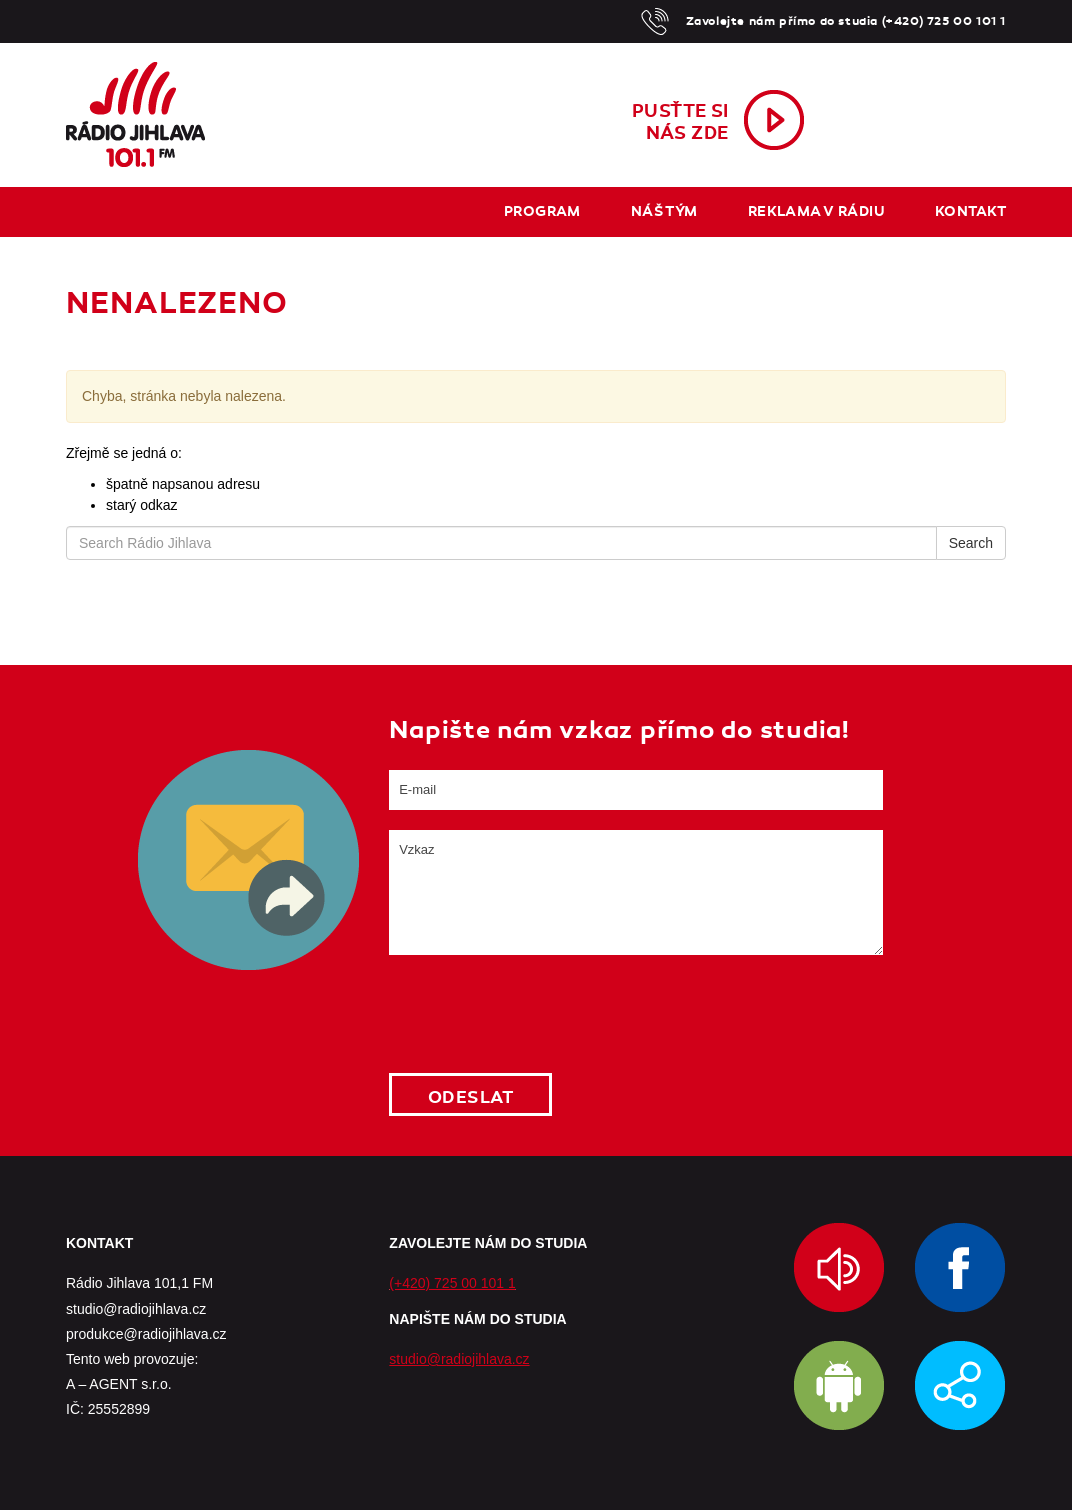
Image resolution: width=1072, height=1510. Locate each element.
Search (971, 543)
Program (542, 211)
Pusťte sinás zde (680, 122)
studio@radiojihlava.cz (459, 1359)
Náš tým (664, 211)
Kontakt (970, 211)
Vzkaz (635, 892)
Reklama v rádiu (816, 211)
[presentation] (541, 1014)
